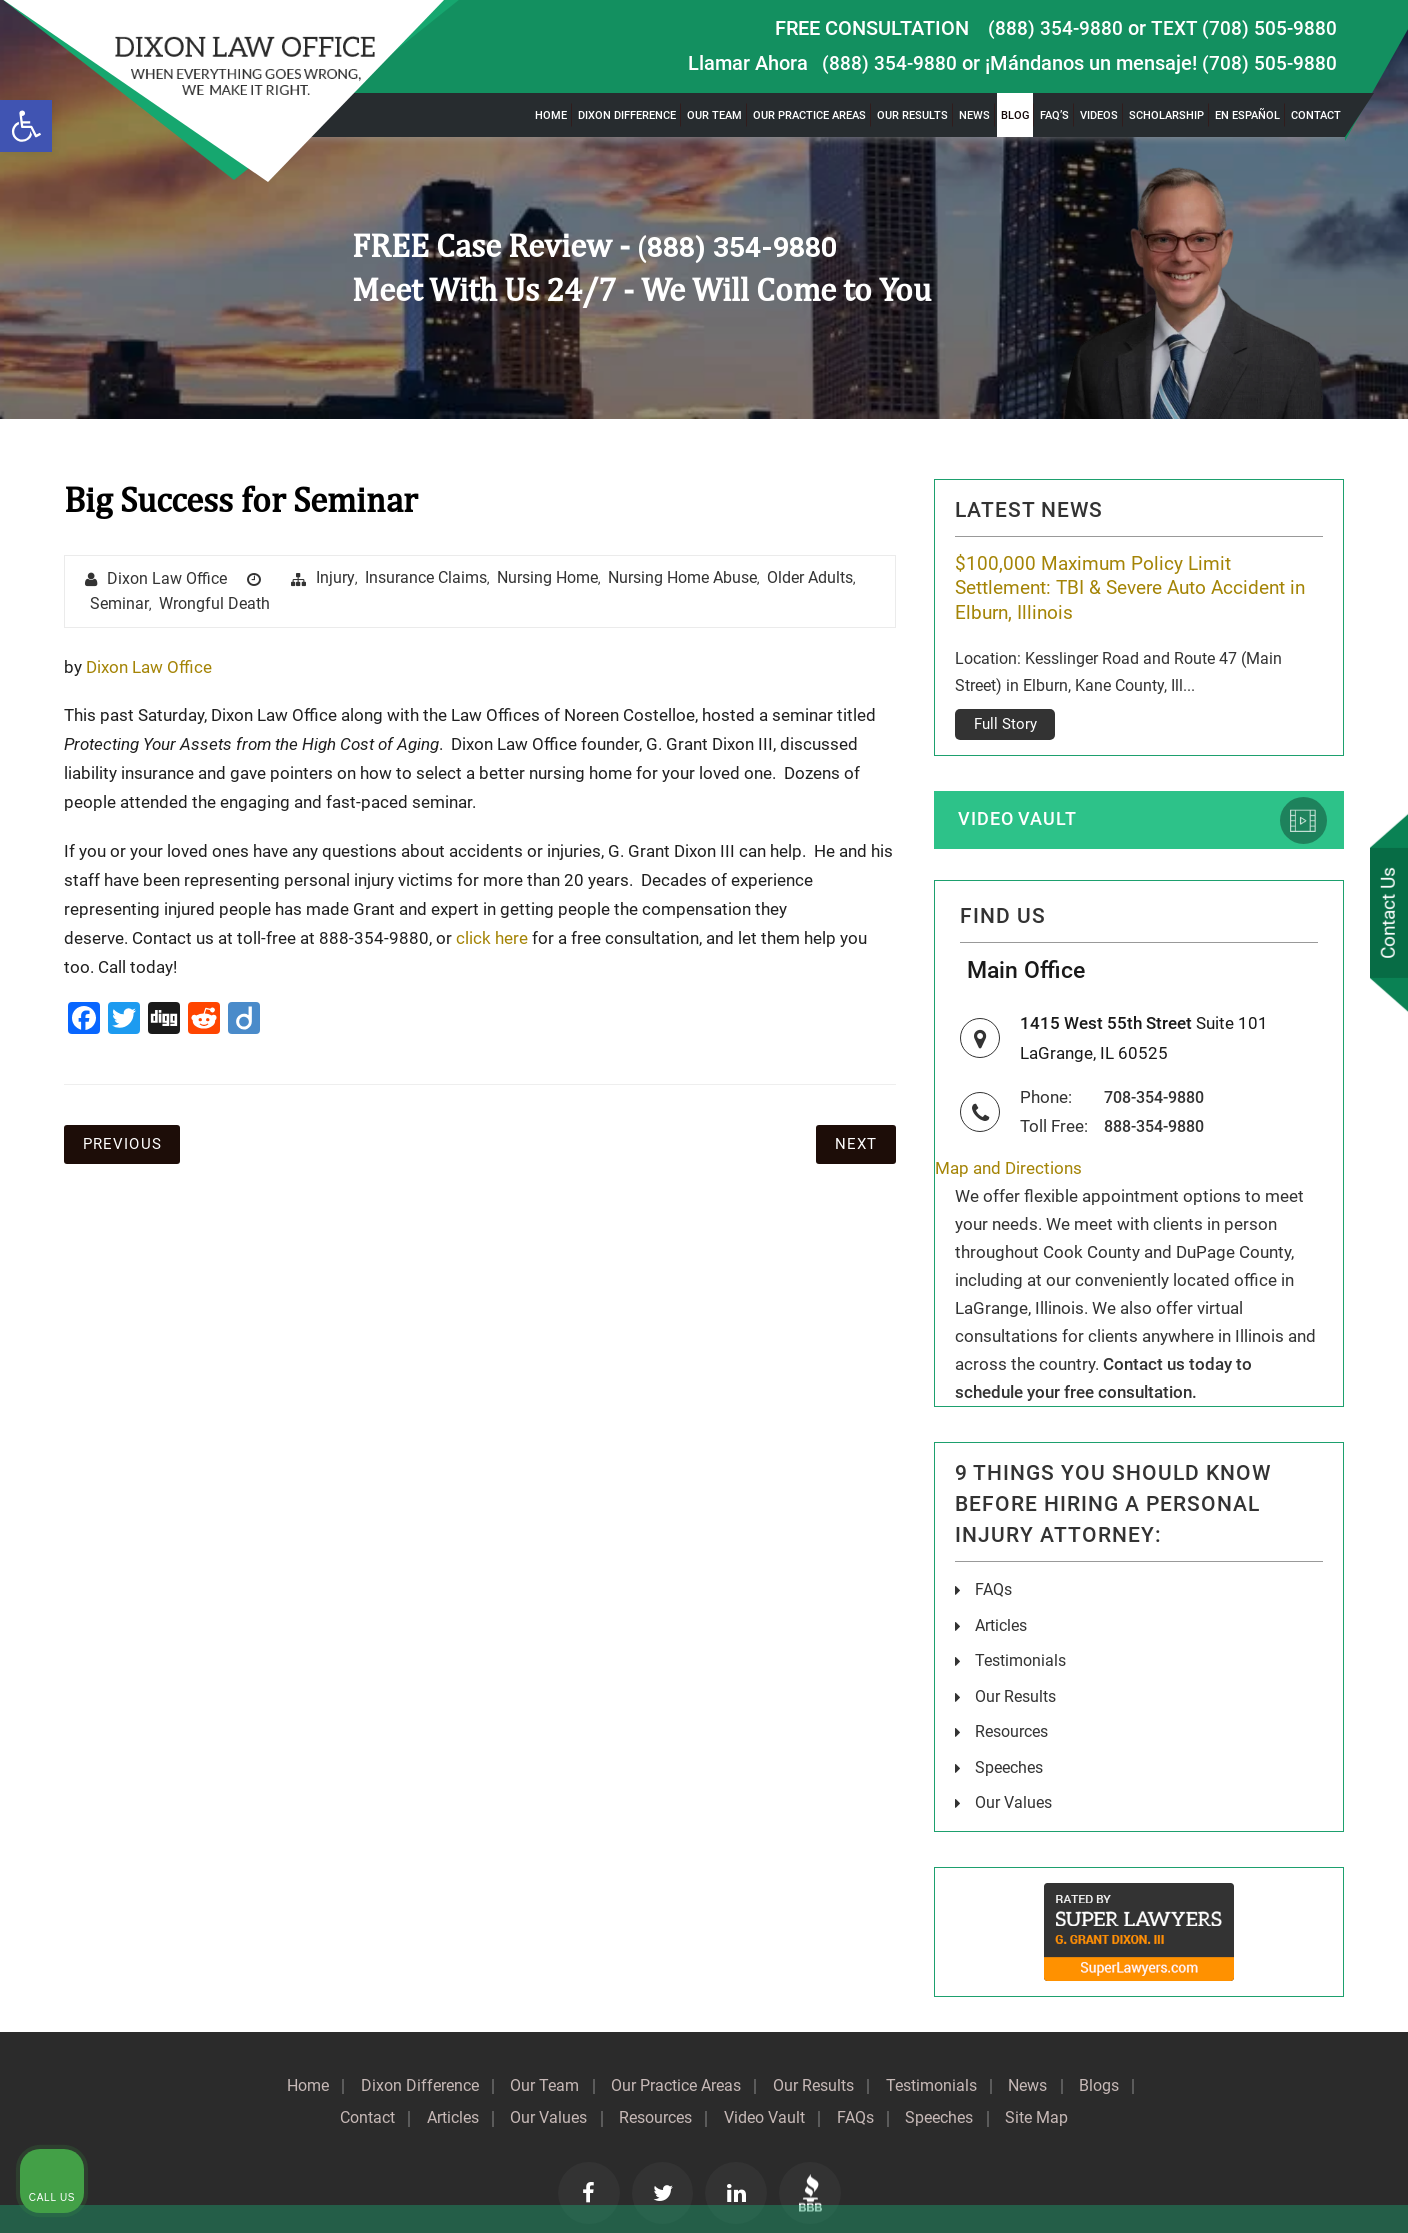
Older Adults (811, 578)
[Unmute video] (1054, 1594)
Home (551, 115)
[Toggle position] (1300, 1594)
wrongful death (214, 605)
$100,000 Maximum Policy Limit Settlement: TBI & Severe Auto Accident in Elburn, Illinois (1131, 589)
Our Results (912, 115)
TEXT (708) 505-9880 (1243, 28)
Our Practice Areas (809, 115)
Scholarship (1166, 115)
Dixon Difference (627, 115)
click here (492, 939)
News (974, 115)
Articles (1001, 1606)
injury (336, 578)
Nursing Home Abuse (683, 578)
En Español (1247, 115)
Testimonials (935, 2064)
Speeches (1009, 1746)
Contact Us (1387, 914)
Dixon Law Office (168, 579)
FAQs (993, 1571)
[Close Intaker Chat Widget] (1342, 1594)
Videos (1099, 115)
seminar (119, 605)
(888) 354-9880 (1054, 28)
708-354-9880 (1160, 1079)
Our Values (1013, 1781)
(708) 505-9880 (1269, 63)
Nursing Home (548, 578)
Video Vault (1021, 795)
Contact (1316, 115)
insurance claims (427, 578)
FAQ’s (1054, 115)
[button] (26, 126)
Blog (1015, 115)
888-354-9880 (1160, 1107)
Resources (1011, 1711)
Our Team (714, 115)
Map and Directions (1008, 1150)
